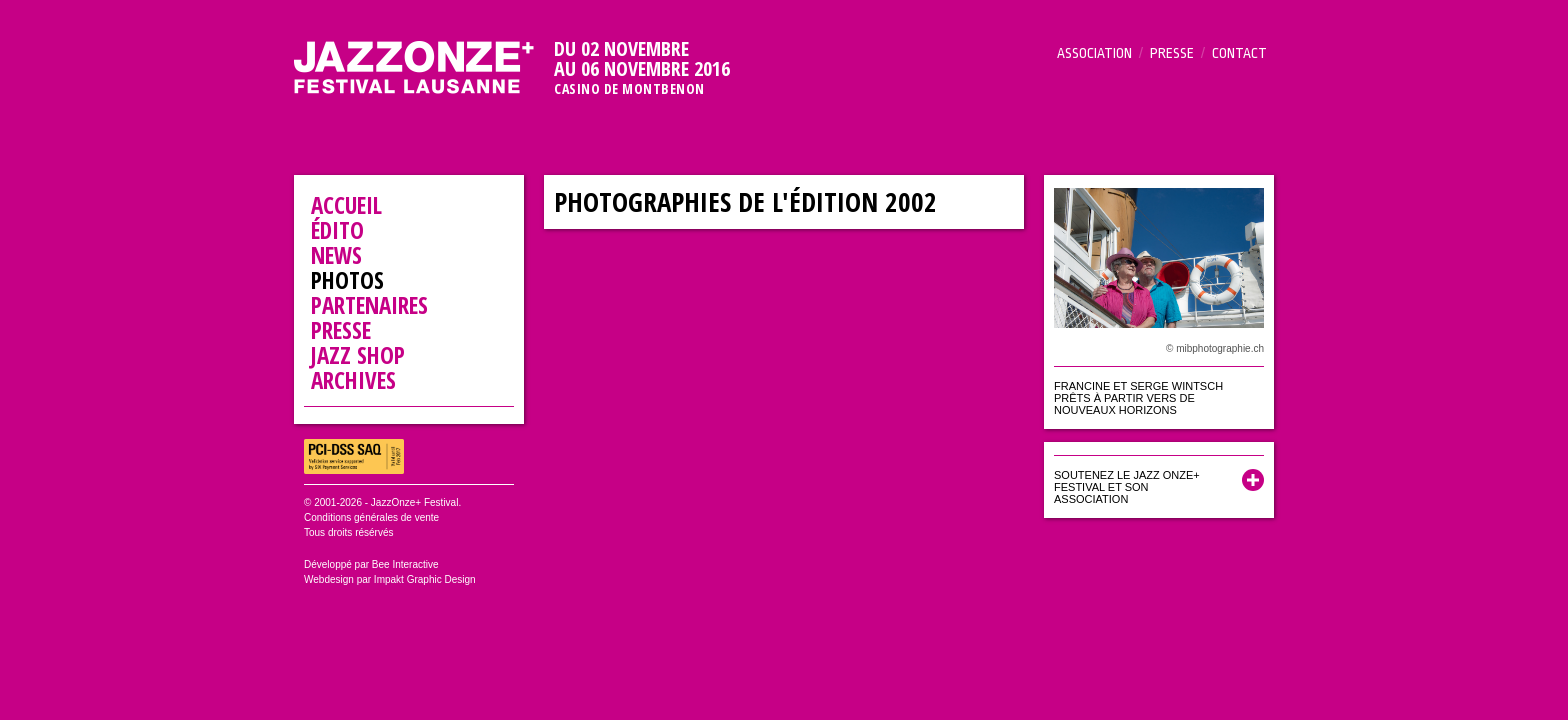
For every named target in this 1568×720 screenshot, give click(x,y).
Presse (1172, 53)
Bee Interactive (405, 564)
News (336, 255)
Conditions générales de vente (371, 517)
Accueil (346, 205)
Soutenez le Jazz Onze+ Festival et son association (1127, 487)
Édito (337, 230)
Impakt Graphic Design (425, 579)
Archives (353, 380)
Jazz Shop (358, 355)
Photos (347, 280)
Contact (1239, 53)
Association (1094, 53)
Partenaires (369, 305)
